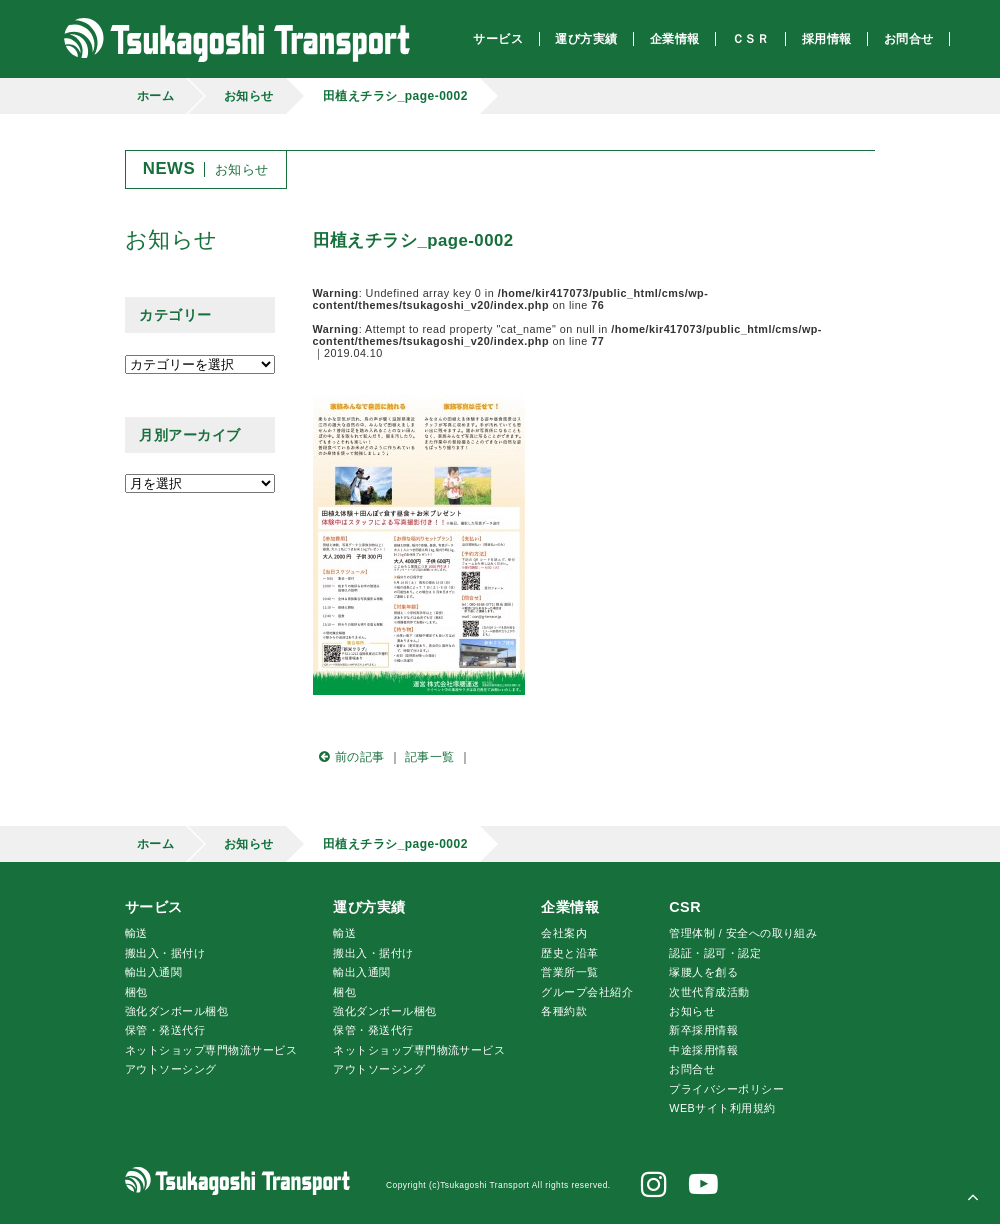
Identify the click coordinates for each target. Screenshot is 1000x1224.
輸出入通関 (153, 972)
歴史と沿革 (569, 953)
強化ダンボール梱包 (176, 1011)
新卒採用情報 (703, 1030)
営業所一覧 (569, 972)
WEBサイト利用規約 (722, 1108)
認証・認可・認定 (715, 953)
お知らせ (249, 96)
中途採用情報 (703, 1050)
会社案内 (564, 933)
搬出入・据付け (165, 953)
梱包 (136, 992)
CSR (685, 907)
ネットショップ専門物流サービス (211, 1050)
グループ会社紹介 (587, 992)
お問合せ (692, 1069)
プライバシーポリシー (726, 1089)
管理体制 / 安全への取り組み (743, 933)
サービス (154, 907)
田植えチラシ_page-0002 (395, 96)
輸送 (136, 933)
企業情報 (570, 907)
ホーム (155, 96)
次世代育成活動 (709, 992)
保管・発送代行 (165, 1030)
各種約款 (564, 1011)
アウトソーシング (171, 1069)
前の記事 (349, 757)
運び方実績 (369, 907)
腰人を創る (703, 972)
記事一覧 (430, 757)
